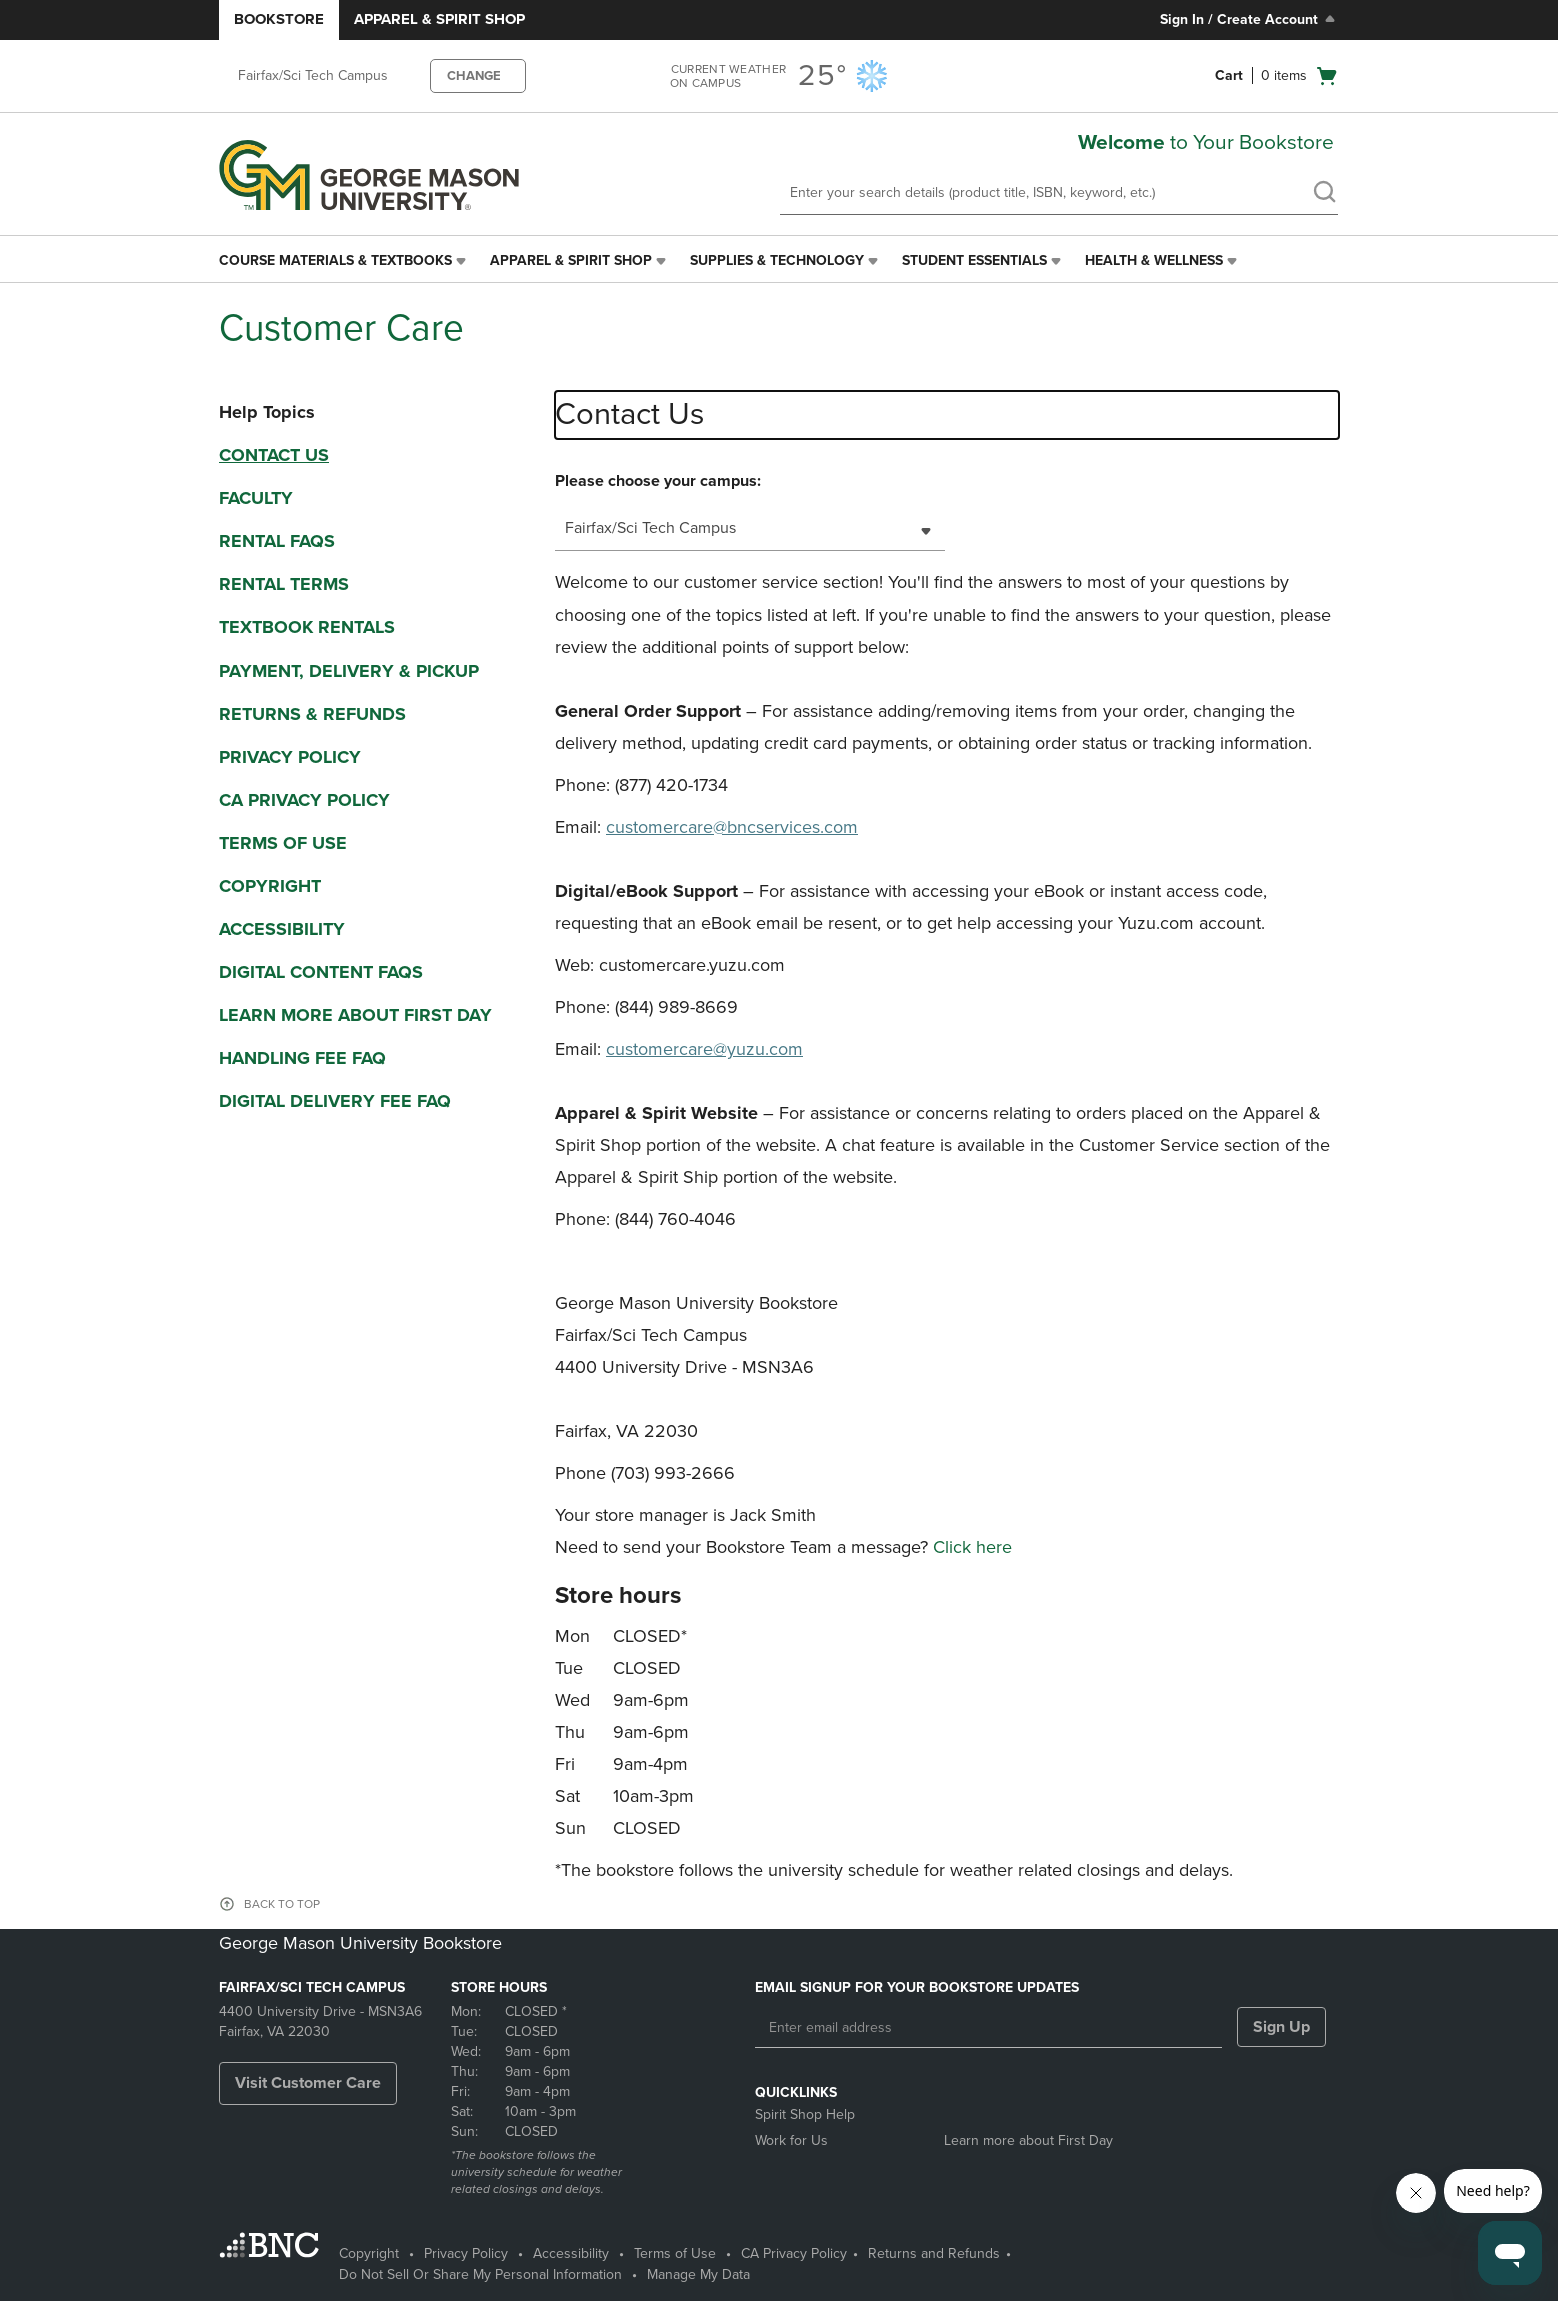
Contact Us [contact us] (274, 455)
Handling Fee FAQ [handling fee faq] (302, 1058)
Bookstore (279, 19)
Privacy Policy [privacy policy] (290, 757)
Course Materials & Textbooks (335, 260)
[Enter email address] (988, 2028)
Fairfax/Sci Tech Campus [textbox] (650, 528)
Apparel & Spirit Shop (439, 19)
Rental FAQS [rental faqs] (277, 541)
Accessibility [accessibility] (282, 929)
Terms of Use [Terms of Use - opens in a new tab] (675, 2253)
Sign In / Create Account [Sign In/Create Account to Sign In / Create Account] (1249, 19)
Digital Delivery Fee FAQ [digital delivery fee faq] (335, 1101)
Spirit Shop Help (805, 2114)
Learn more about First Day (1028, 2140)
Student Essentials (974, 260)
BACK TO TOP (282, 1904)
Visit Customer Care (308, 2083)
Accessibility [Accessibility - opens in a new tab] (571, 2253)
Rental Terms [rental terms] (284, 584)
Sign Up (1281, 2027)
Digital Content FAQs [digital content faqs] (321, 972)
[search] (1324, 194)
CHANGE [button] (474, 76)
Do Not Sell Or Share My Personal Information (480, 2274)
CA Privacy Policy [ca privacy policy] (304, 800)
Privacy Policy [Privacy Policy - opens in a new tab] (466, 2253)
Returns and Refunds (934, 2253)
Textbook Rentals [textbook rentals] (307, 627)
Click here (972, 1547)
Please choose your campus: (658, 481)
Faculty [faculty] (256, 498)
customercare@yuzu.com (704, 1049)
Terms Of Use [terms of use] (283, 843)
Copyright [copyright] (270, 886)
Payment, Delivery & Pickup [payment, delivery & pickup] (349, 671)
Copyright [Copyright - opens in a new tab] (369, 2253)
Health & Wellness (1154, 260)
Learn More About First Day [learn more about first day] (355, 1015)
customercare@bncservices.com (732, 827)
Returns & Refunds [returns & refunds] (312, 714)
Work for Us (791, 2140)
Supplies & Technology (777, 260)
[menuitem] (344, 261)
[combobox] (750, 528)
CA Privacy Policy (794, 2253)
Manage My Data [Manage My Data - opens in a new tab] (698, 2274)
